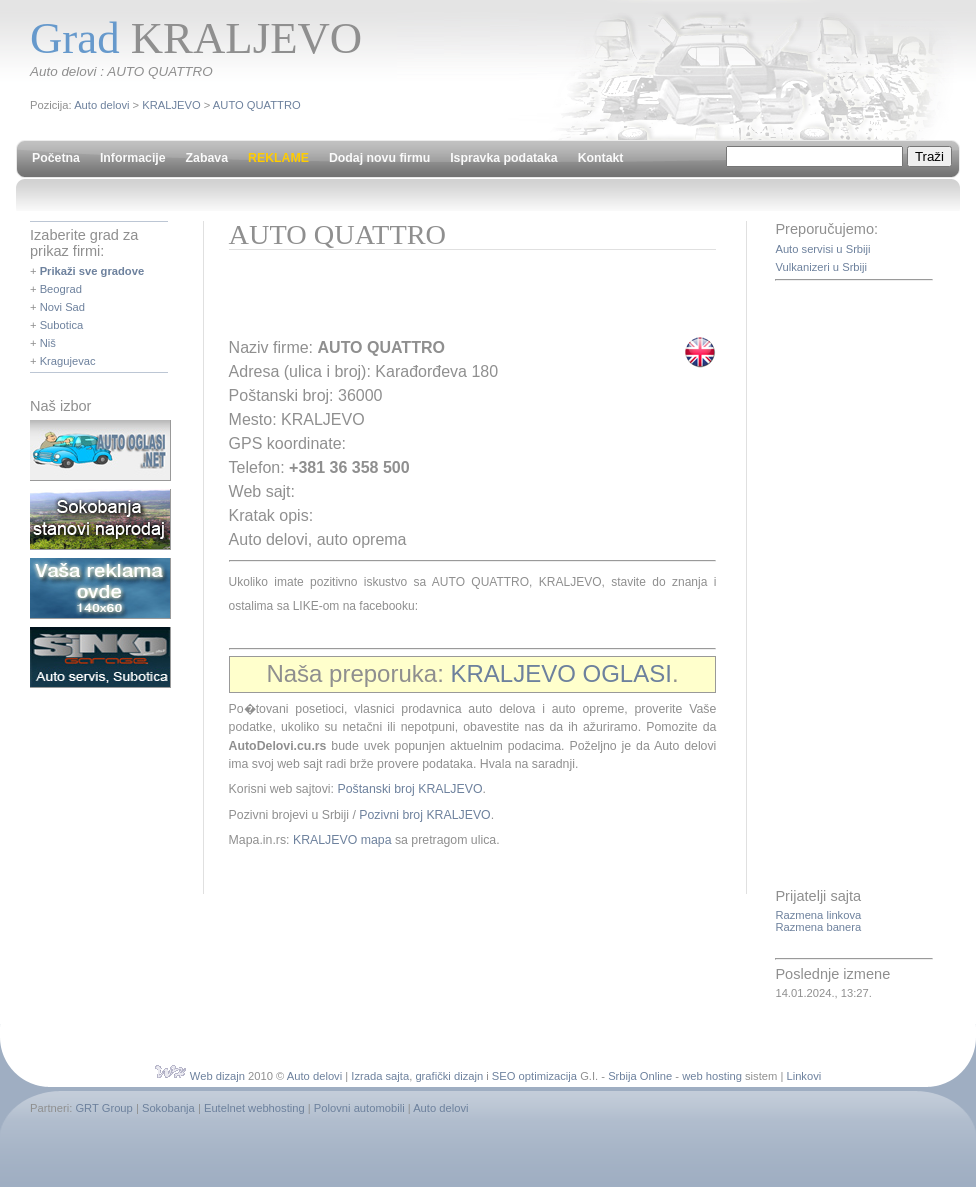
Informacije (133, 158)
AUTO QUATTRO (257, 105)
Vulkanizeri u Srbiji (821, 267)
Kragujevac (68, 361)
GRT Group (103, 1108)
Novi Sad (62, 307)
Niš (48, 343)
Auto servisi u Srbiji (822, 249)
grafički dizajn (449, 1076)
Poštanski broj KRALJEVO (409, 789)
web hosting (712, 1076)
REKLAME (278, 158)
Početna (56, 158)
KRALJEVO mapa (342, 840)
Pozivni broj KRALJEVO (424, 815)
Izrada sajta (380, 1076)
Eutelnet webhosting (254, 1108)
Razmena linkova (818, 915)
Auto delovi (101, 105)
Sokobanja (168, 1108)
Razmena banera (818, 927)
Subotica (62, 325)
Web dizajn (217, 1076)
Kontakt (601, 158)
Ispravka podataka (503, 158)
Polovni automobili (359, 1108)
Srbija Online (640, 1076)
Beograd (61, 289)
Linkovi (803, 1076)
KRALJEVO (171, 105)
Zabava (207, 158)
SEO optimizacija (534, 1076)
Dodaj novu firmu (379, 158)
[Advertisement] (463, 300)
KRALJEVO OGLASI (560, 673)
